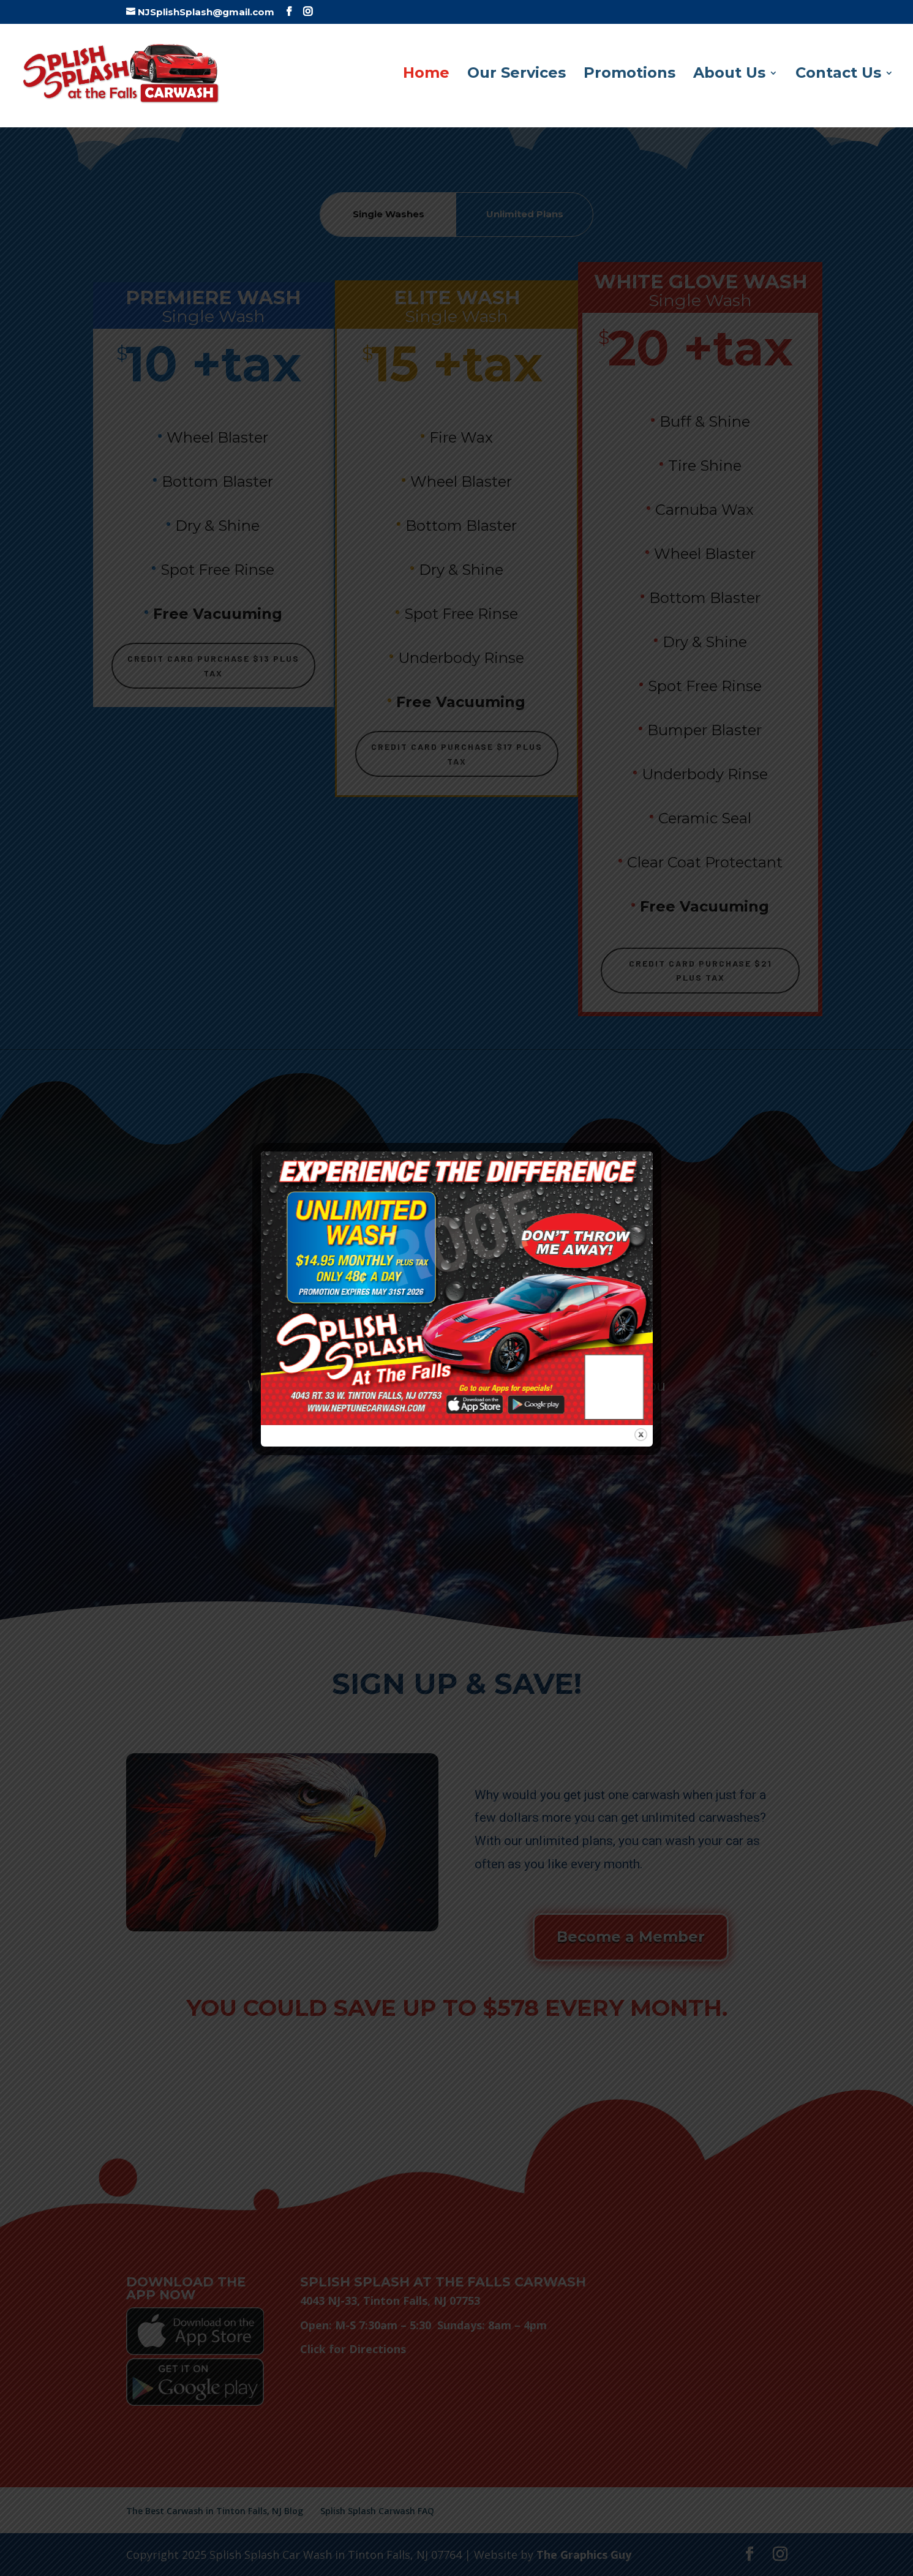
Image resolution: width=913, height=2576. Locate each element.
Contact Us (838, 75)
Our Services (516, 75)
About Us (729, 75)
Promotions (629, 75)
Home (426, 75)
